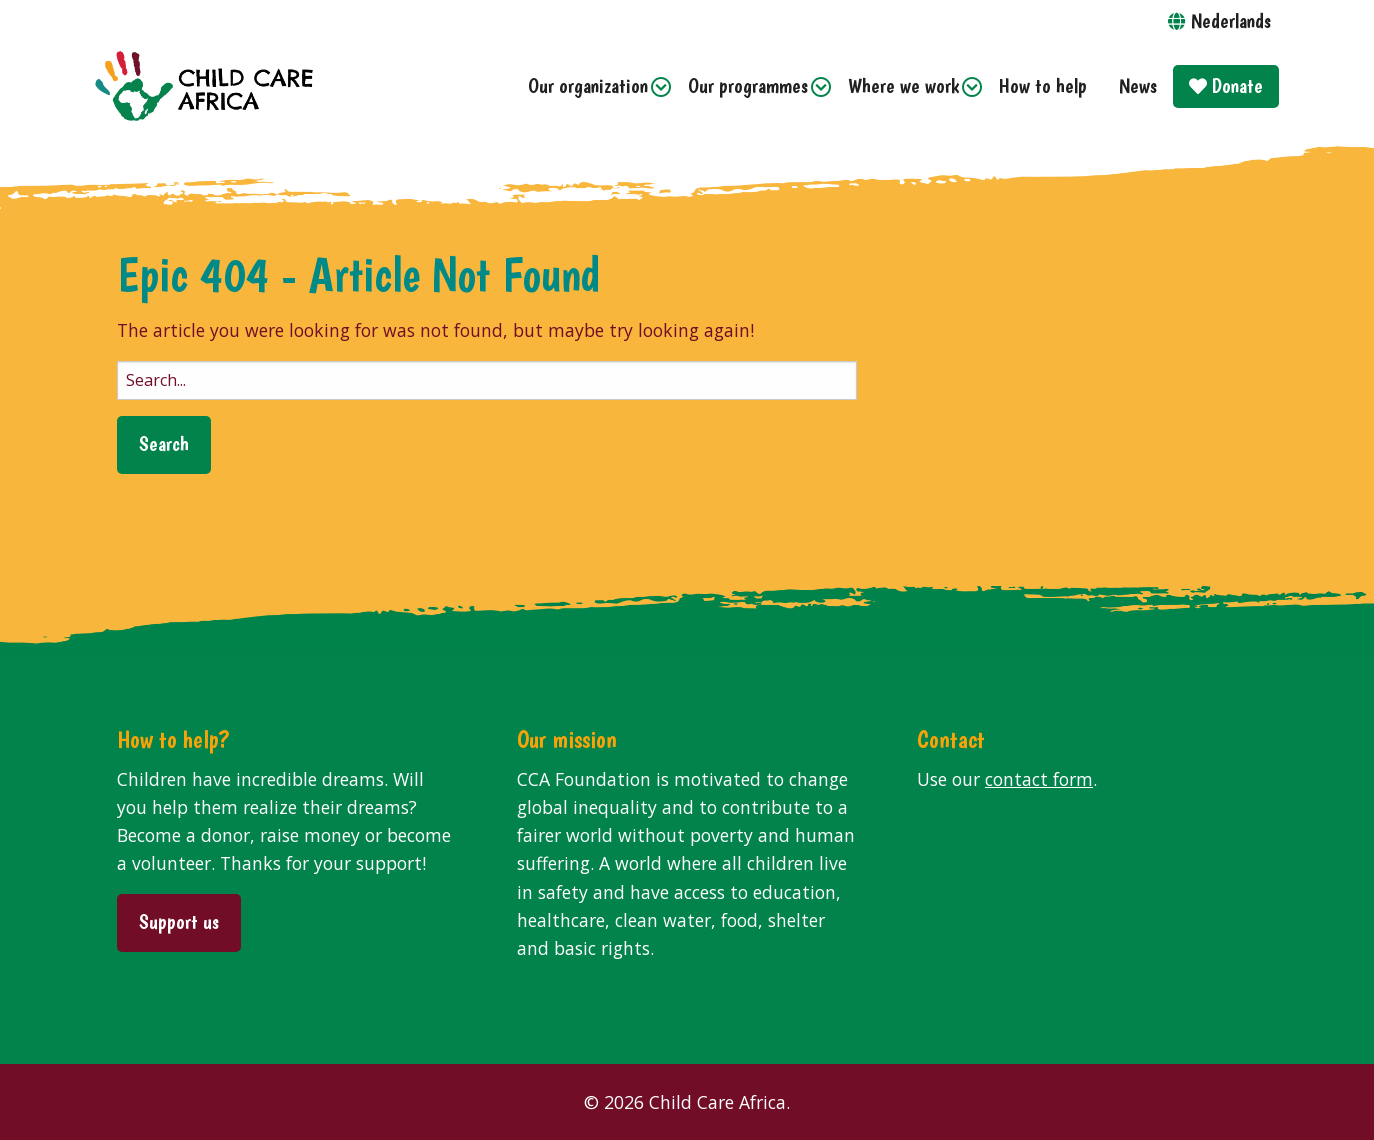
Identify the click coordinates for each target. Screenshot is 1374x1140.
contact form (1039, 779)
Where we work (903, 85)
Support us (179, 921)
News (1138, 85)
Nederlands (1231, 20)
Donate (1226, 85)
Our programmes (748, 85)
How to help (1043, 85)
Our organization (588, 85)
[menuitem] (592, 86)
